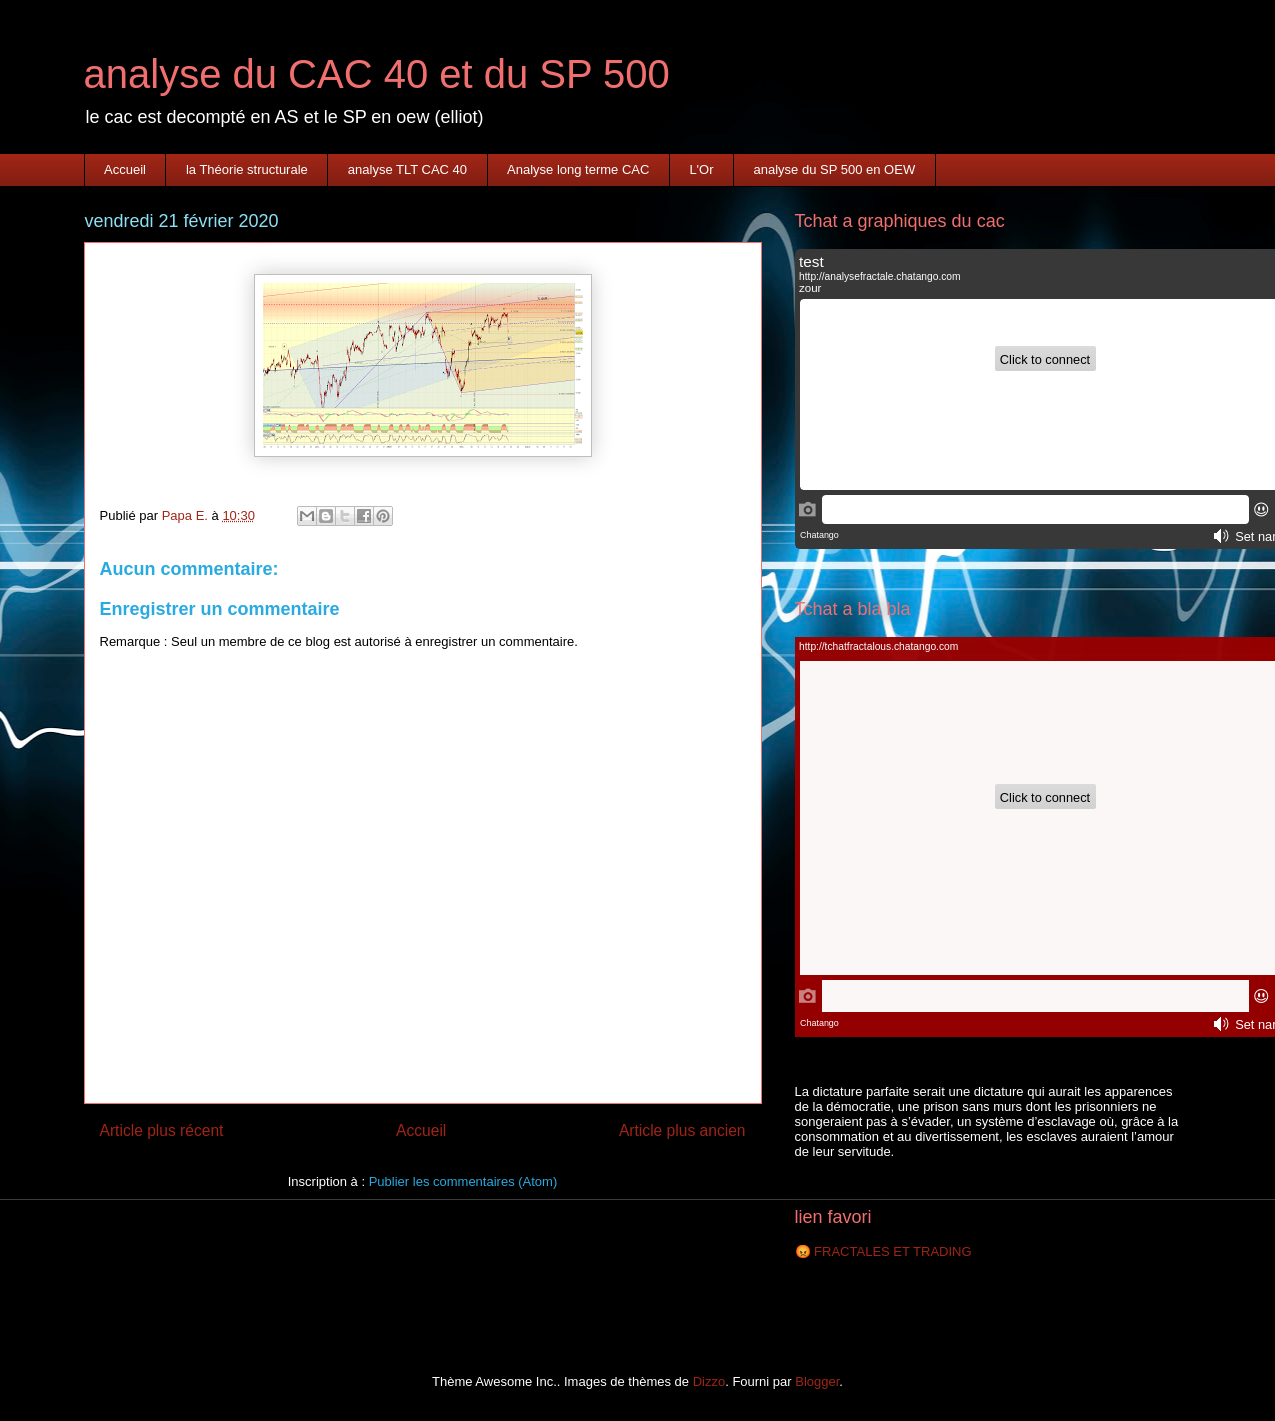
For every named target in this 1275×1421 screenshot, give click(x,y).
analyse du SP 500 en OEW (835, 169)
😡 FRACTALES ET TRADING (883, 1251)
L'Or (701, 169)
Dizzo (709, 1381)
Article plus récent (162, 1130)
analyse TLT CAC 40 (407, 169)
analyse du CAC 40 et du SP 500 (377, 74)
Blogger (817, 1381)
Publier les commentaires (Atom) (463, 1181)
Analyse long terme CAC (578, 169)
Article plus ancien (682, 1130)
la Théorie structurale (247, 169)
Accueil (125, 169)
